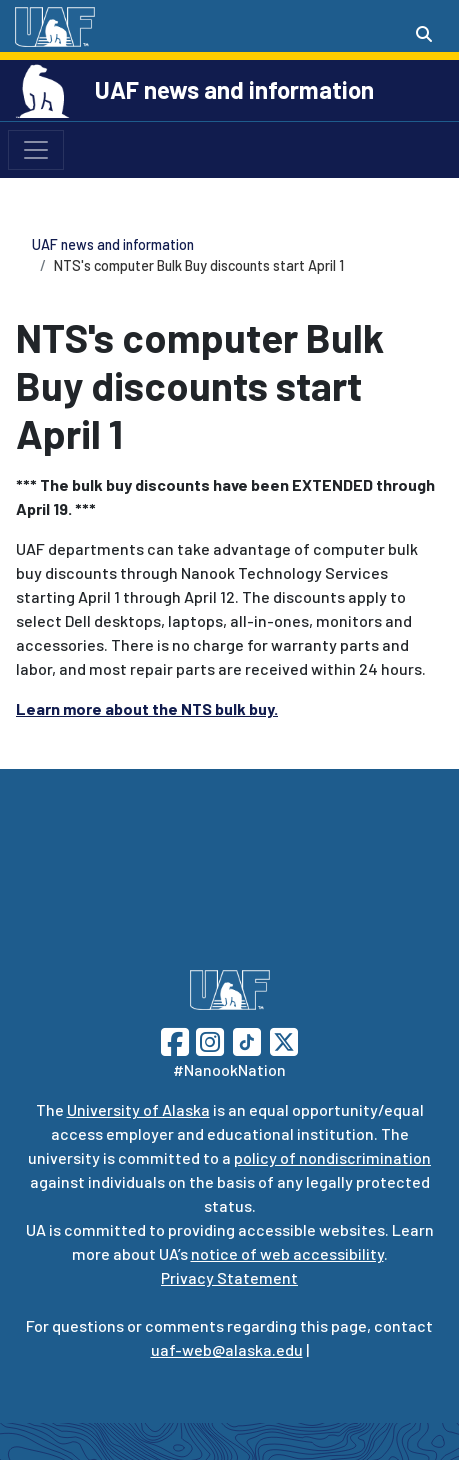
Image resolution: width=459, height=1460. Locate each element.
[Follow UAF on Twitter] (284, 1039)
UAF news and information (234, 89)
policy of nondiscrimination (332, 1157)
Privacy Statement (229, 1277)
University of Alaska (138, 1109)
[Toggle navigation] (36, 150)
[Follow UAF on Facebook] (175, 1039)
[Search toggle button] (424, 34)
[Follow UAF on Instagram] (208, 1039)
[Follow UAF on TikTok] (247, 1039)
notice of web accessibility (287, 1253)
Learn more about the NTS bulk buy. (147, 708)
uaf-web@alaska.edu (227, 1349)
